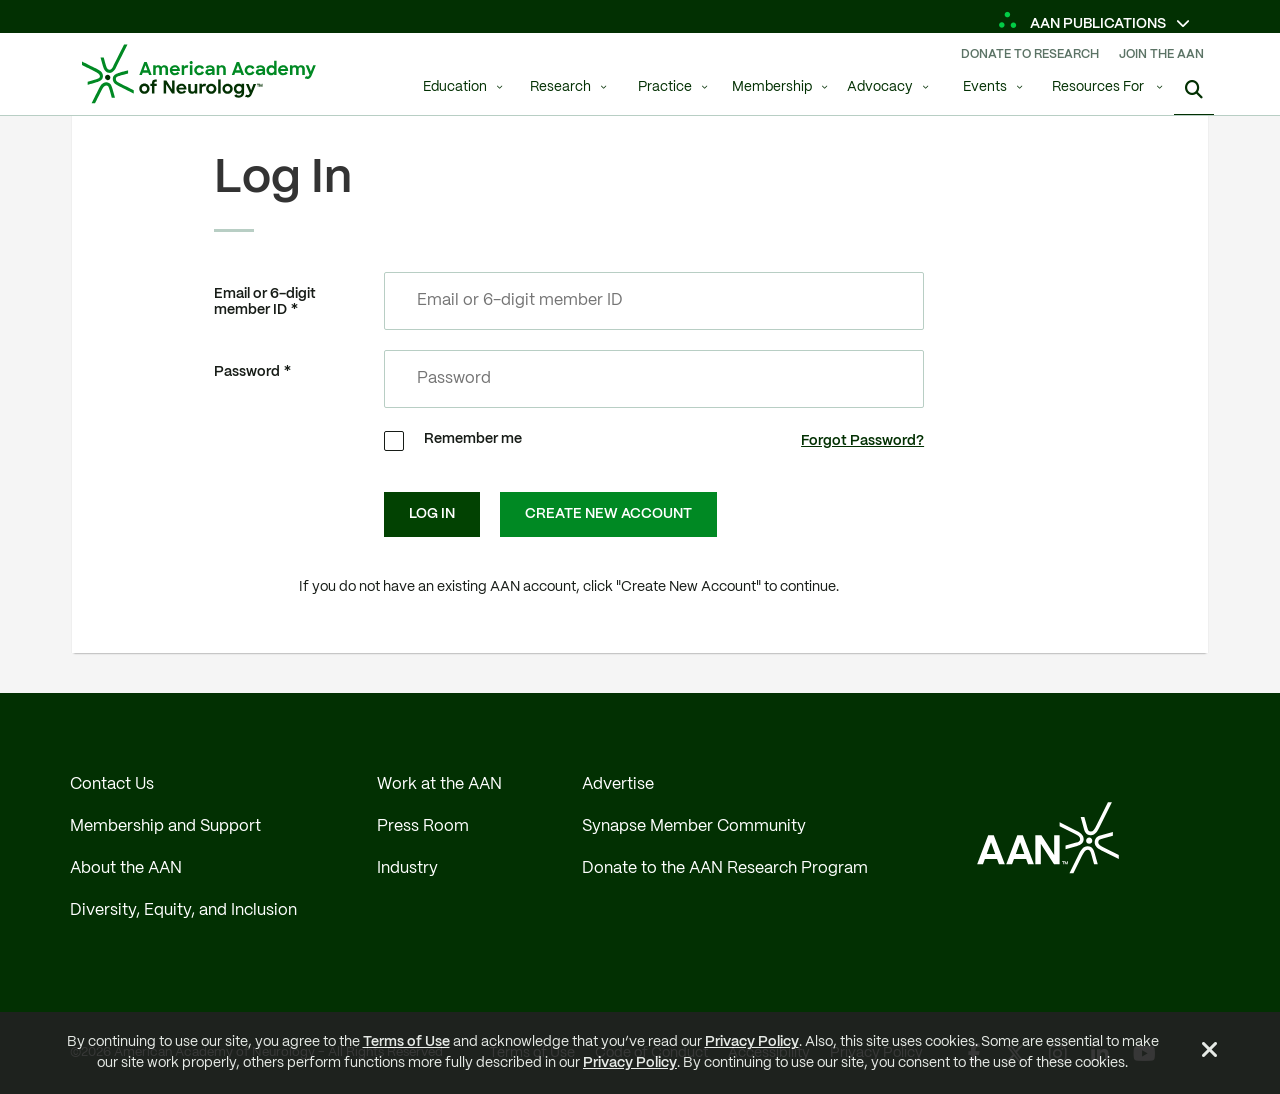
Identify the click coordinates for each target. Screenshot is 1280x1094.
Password (247, 372)
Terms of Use (406, 1042)
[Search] (1194, 90)
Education (455, 87)
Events (985, 87)
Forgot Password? (862, 441)
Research (560, 87)
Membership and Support (165, 826)
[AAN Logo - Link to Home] (199, 74)
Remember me (473, 439)
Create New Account (608, 514)
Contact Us (112, 784)
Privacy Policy (752, 1042)
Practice (665, 87)
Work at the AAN (439, 784)
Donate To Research (1030, 54)
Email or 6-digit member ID (265, 302)
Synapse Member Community (694, 826)
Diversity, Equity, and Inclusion (183, 910)
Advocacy (880, 87)
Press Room (423, 826)
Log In (432, 514)
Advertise (618, 784)
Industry (407, 868)
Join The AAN (1161, 54)
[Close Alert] (1210, 1053)
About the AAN (126, 868)
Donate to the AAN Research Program (725, 868)
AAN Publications (1083, 24)
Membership (772, 87)
